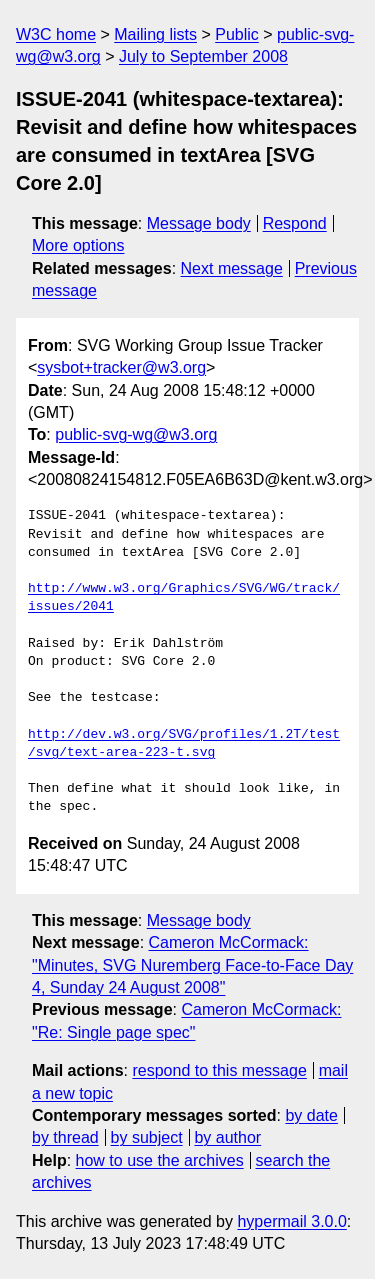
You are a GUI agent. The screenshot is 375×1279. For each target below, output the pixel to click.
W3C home (56, 34)
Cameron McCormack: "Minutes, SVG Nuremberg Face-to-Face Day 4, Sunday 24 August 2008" (192, 965)
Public (237, 34)
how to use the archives (160, 1160)
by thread (65, 1137)
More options (78, 245)
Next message (232, 268)
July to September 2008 (203, 56)
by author (227, 1137)
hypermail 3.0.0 (291, 1221)
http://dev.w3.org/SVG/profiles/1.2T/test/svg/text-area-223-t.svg (184, 744)
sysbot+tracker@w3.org (121, 367)
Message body (199, 223)
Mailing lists (155, 34)
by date (311, 1115)
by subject (147, 1137)
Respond (295, 223)
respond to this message (219, 1070)
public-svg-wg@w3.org (136, 434)
